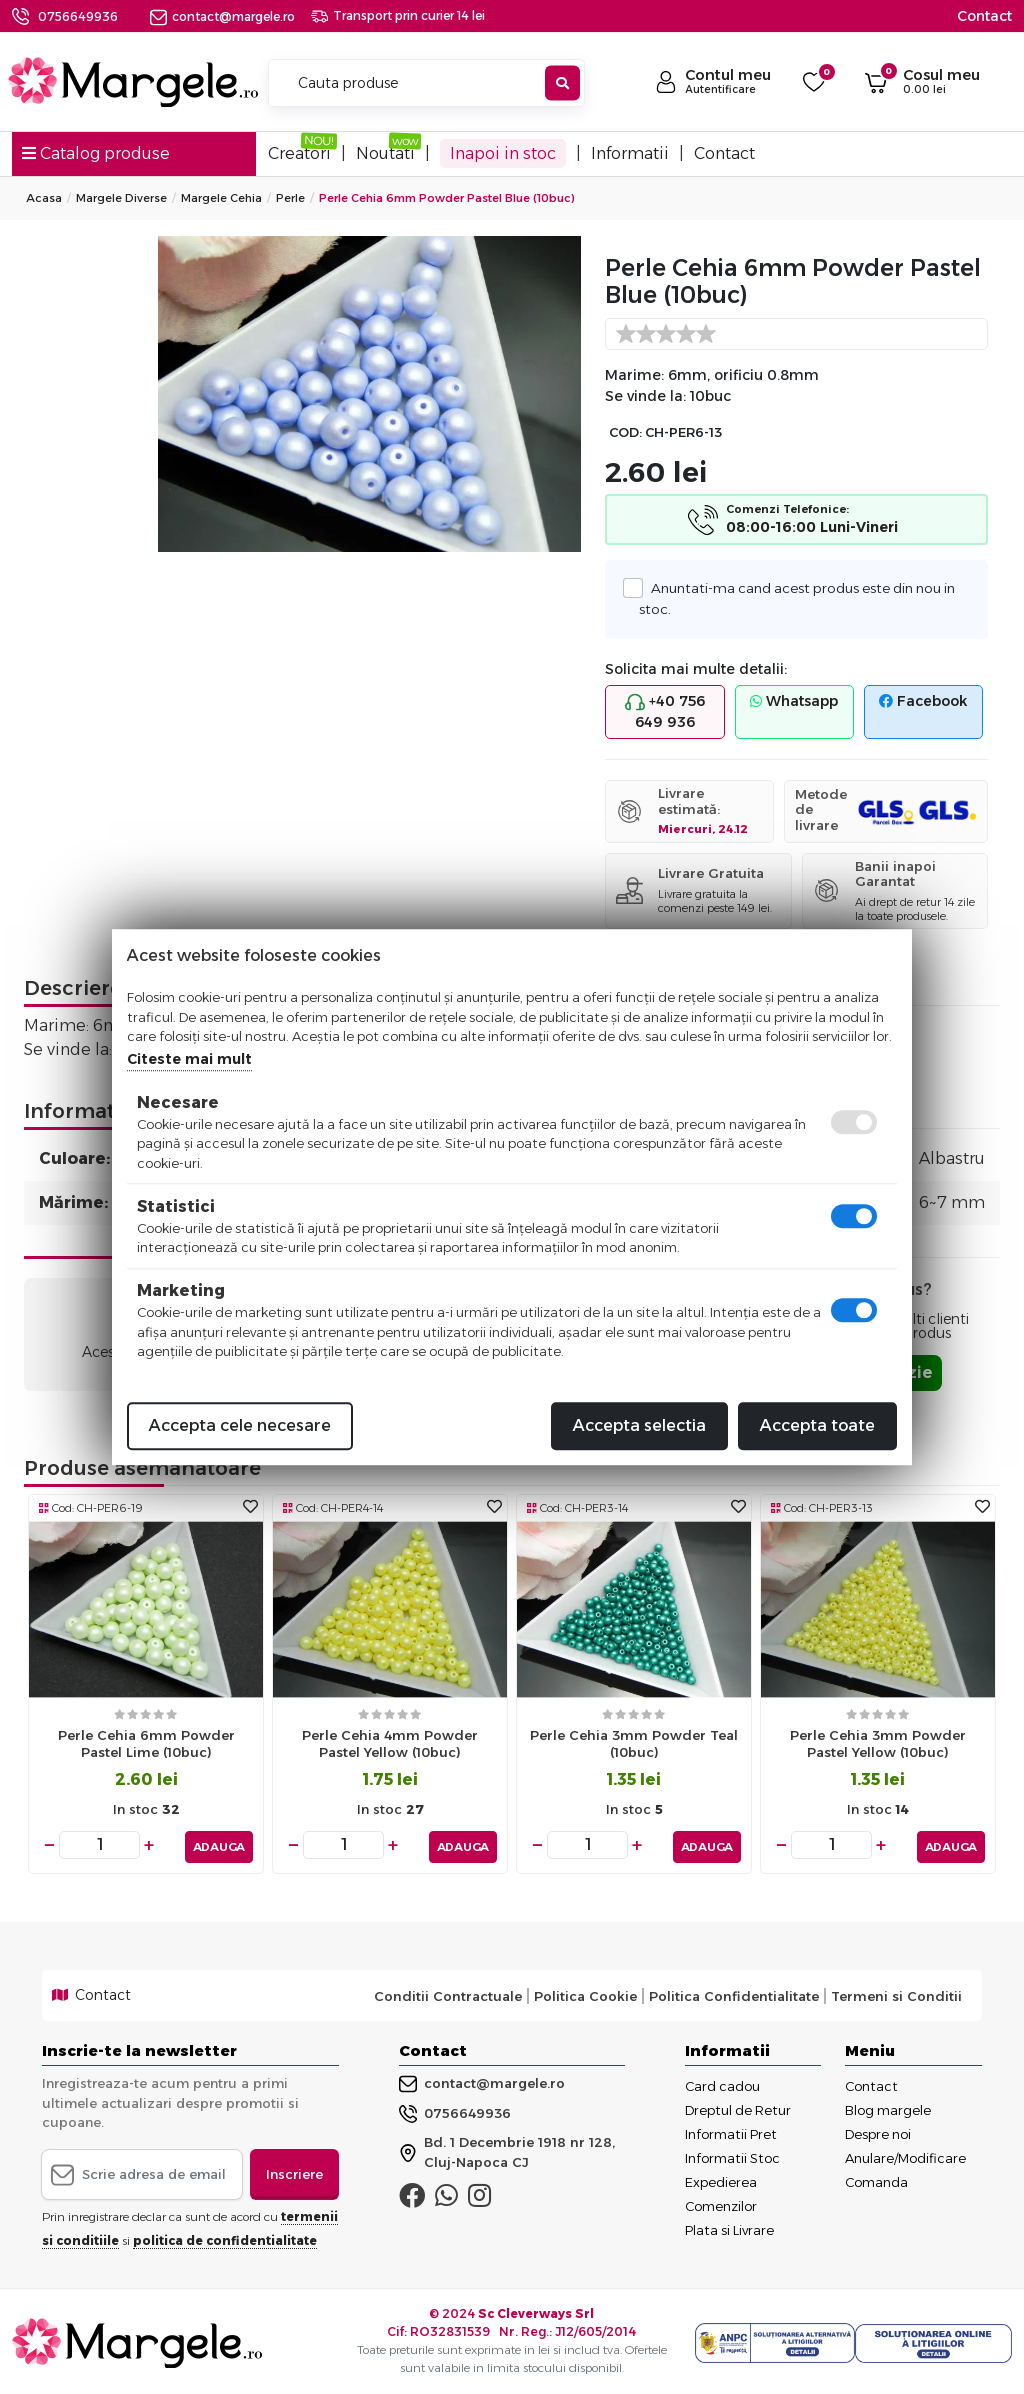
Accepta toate (817, 1425)
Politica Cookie (585, 1992)
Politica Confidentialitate (734, 1992)
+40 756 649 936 (665, 711)
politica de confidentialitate (225, 2237)
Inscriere (294, 2170)
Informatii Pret (731, 2131)
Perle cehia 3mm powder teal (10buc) (634, 1743)
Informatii (630, 153)
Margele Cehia (221, 198)
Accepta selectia (639, 1425)
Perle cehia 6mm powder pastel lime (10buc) (146, 1743)
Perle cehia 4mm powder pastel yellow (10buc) (390, 1743)
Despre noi (878, 2131)
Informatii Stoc (732, 2155)
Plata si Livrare (729, 2227)
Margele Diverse (121, 198)
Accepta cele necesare (240, 1425)
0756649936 (78, 16)
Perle (290, 198)
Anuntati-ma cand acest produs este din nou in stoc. (796, 597)
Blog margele (888, 2107)
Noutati (385, 153)
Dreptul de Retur (738, 2107)
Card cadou (722, 2083)
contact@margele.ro (222, 16)
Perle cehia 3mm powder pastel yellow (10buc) (878, 1743)
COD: (625, 432)
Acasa (44, 198)
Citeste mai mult (189, 1059)
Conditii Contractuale (448, 1992)
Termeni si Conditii (896, 1992)
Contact (984, 16)
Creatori (299, 153)
